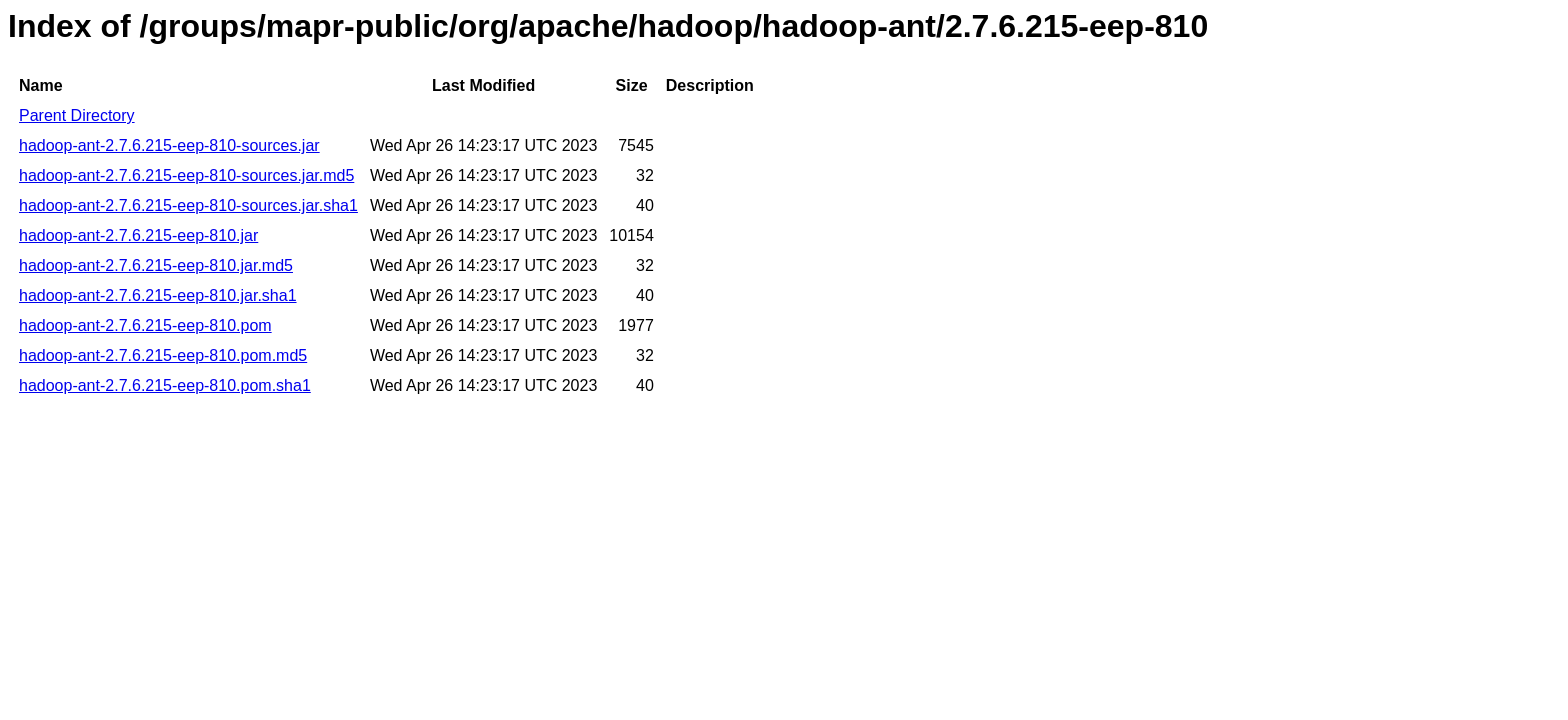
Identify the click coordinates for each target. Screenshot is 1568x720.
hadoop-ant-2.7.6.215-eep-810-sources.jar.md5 (186, 175)
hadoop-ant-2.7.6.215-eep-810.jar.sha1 (158, 295)
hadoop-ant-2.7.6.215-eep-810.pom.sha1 (165, 385)
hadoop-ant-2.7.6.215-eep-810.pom (145, 325)
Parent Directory (77, 115)
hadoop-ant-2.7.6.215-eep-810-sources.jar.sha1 (188, 205)
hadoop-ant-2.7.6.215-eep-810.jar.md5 (156, 265)
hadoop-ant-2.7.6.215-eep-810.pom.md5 (163, 355)
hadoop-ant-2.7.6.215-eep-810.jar (138, 235)
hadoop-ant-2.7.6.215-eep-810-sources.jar (169, 145)
